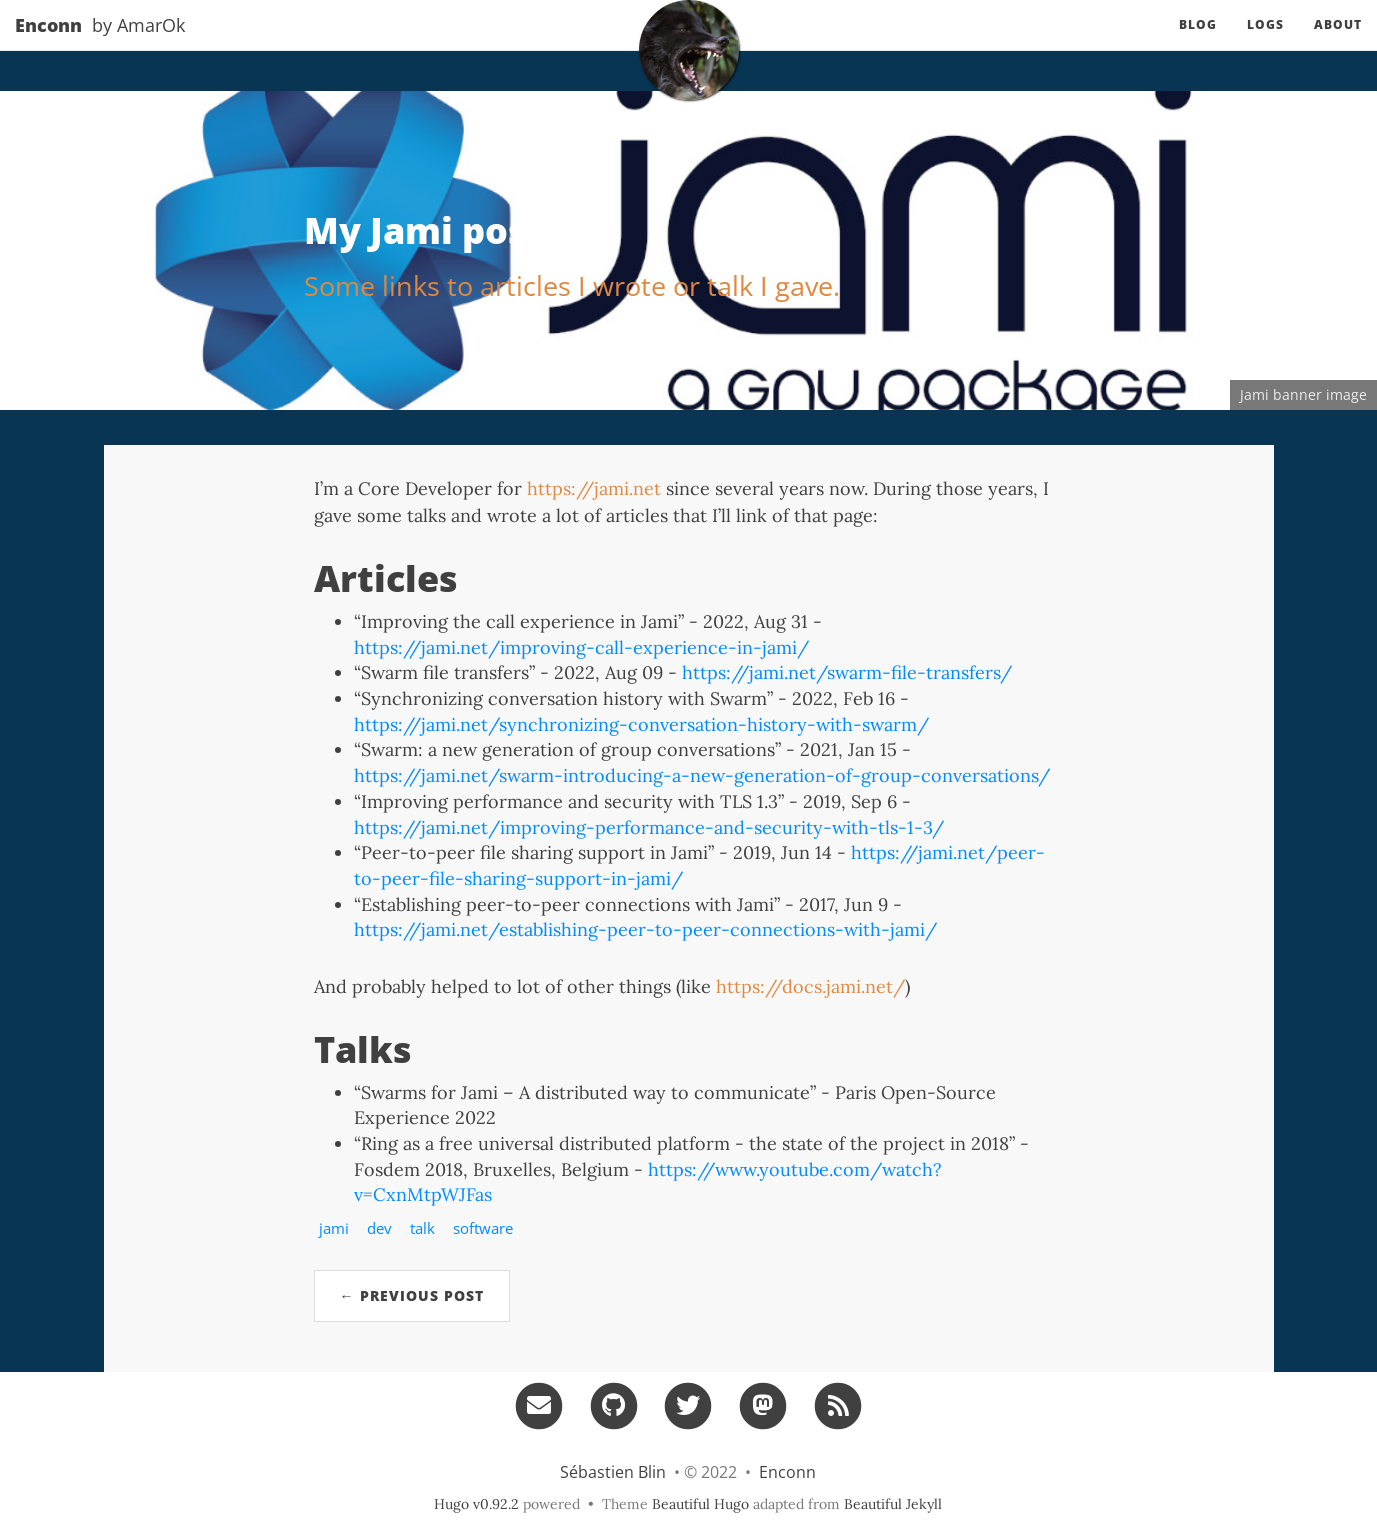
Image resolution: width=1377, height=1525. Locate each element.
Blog (1198, 44)
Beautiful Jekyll (893, 1504)
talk (422, 1228)
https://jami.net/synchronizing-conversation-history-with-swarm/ (641, 724)
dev (379, 1228)
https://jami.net (594, 488)
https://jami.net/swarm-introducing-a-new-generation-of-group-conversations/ (702, 775)
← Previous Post (412, 1295)
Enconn (48, 45)
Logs (1265, 44)
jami (334, 1228)
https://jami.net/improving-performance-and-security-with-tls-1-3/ (649, 827)
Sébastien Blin (613, 1472)
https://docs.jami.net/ (810, 986)
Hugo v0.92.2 (476, 1504)
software (483, 1228)
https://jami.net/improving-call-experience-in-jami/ (581, 647)
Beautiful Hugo (700, 1504)
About (1338, 44)
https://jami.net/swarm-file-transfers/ (847, 672)
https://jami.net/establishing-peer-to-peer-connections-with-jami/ (645, 929)
